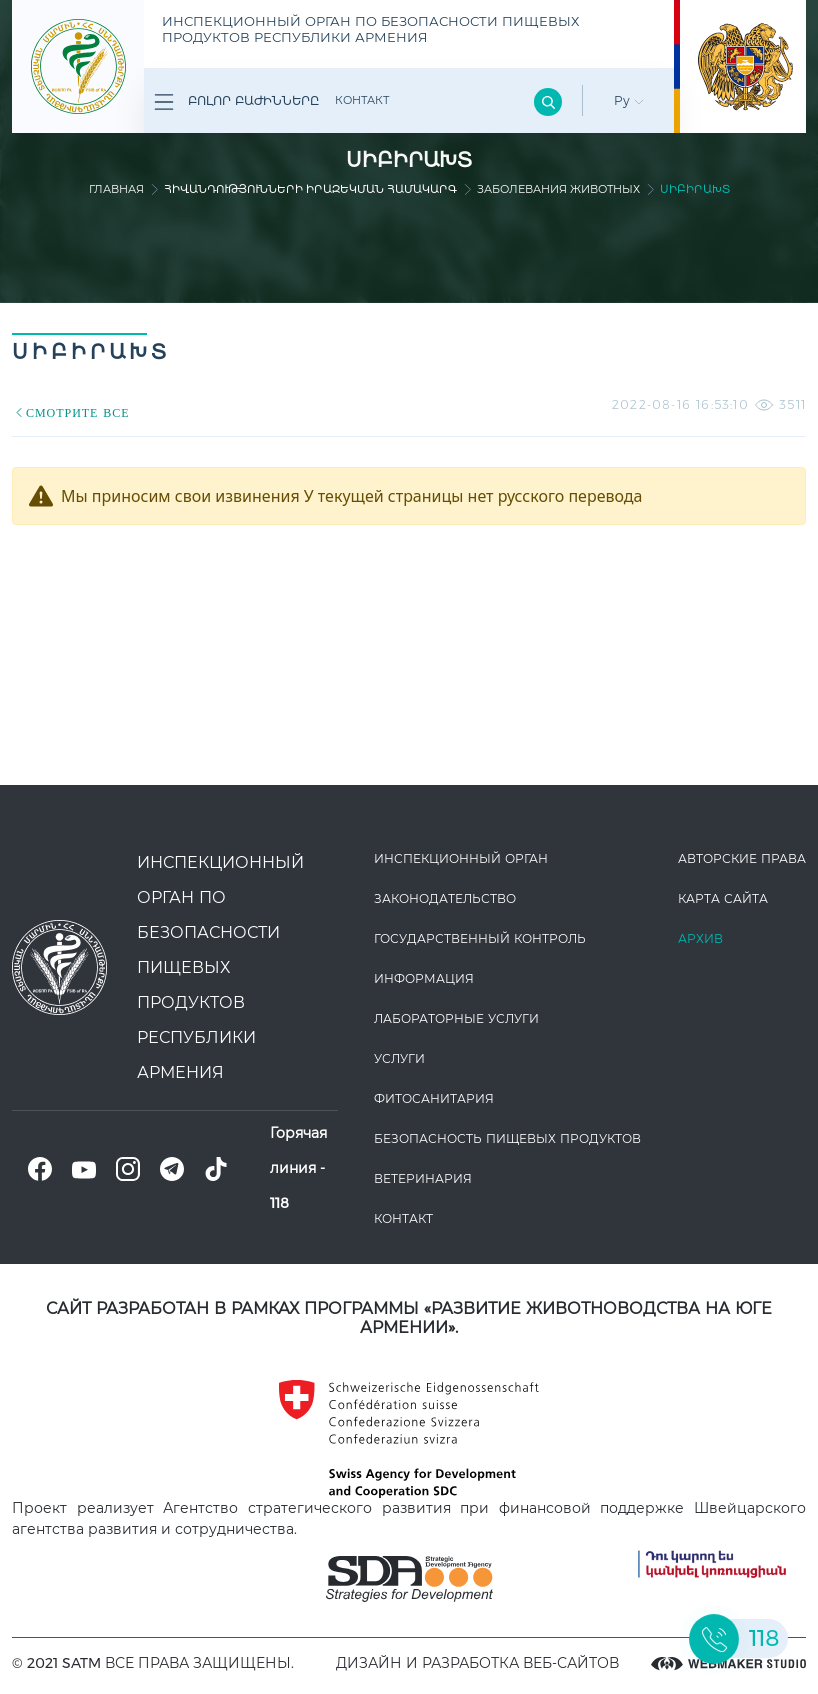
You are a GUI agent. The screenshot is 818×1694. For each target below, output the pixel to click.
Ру (629, 100)
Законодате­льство (445, 898)
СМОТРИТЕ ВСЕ (71, 412)
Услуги (399, 1058)
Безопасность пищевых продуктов (507, 1138)
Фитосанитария (434, 1098)
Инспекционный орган (461, 858)
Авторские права (742, 858)
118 (279, 1203)
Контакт (362, 100)
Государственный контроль (480, 938)
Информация (424, 978)
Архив (700, 938)
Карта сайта (723, 898)
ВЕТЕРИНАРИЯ (423, 1178)
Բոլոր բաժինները (236, 102)
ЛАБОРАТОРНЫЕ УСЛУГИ (456, 1018)
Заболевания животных (558, 189)
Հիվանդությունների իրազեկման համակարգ (310, 189)
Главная (116, 189)
